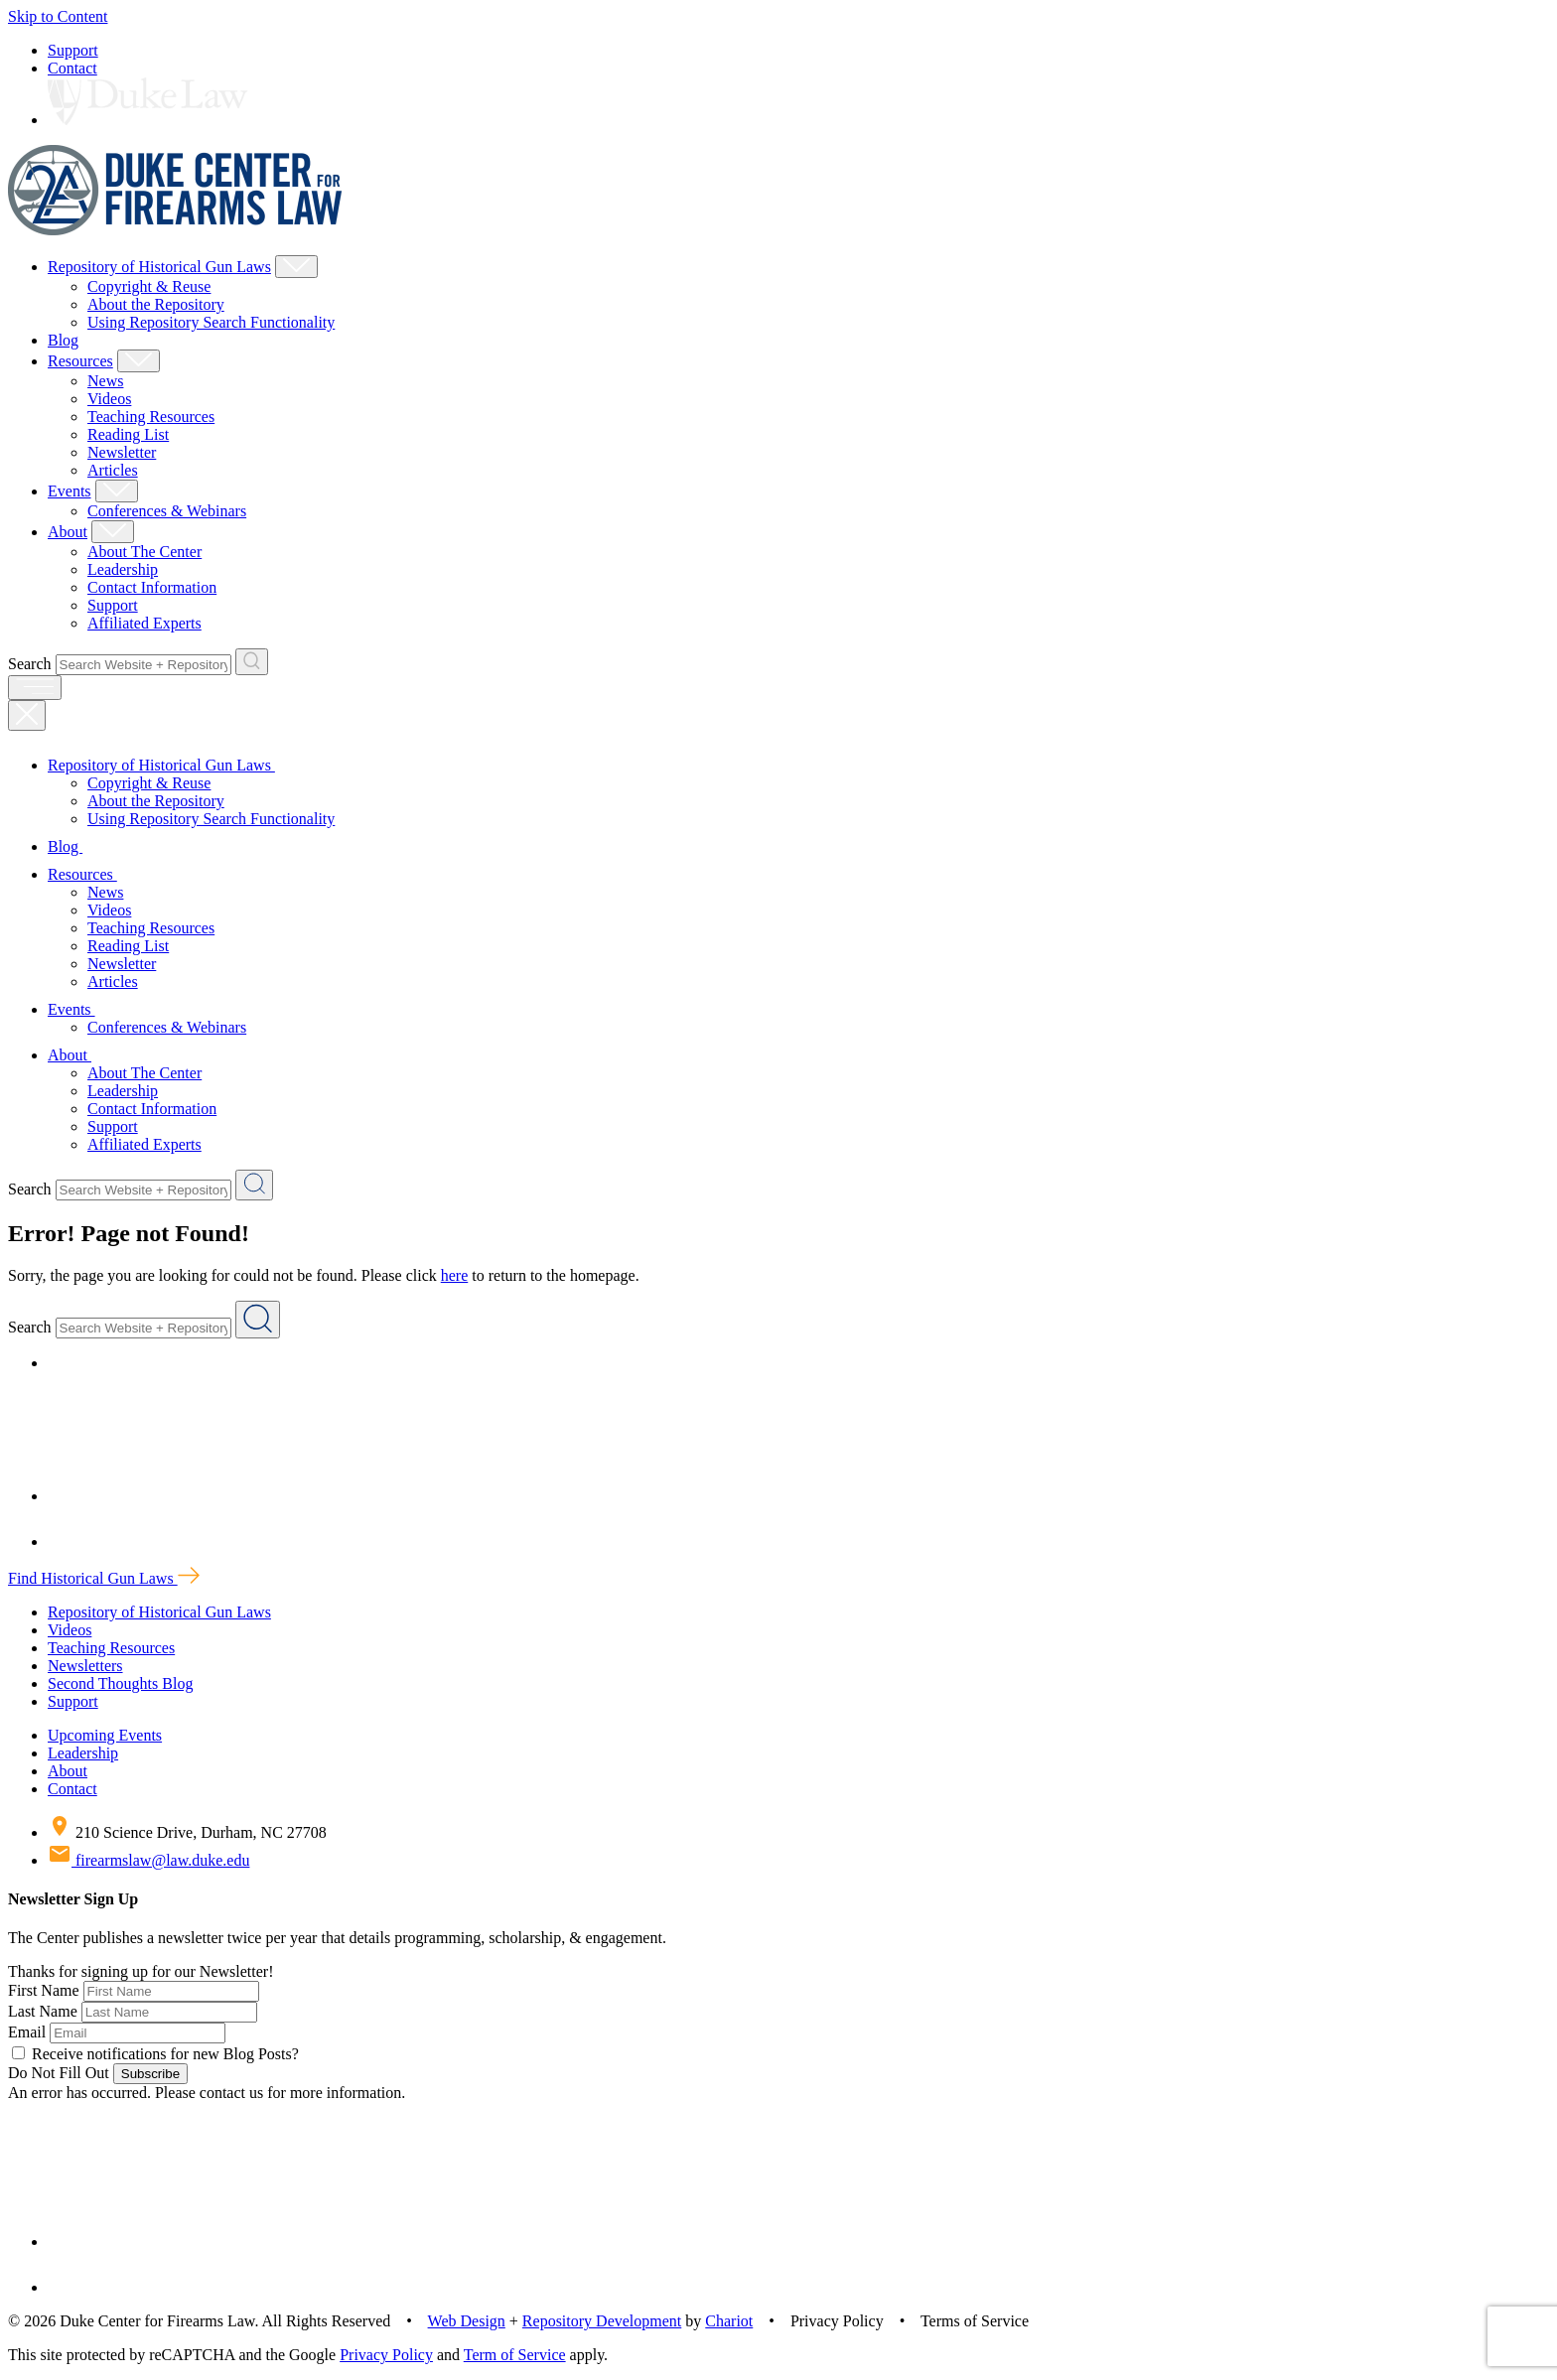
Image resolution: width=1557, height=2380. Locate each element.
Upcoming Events (105, 1735)
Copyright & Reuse (149, 286)
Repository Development (601, 2320)
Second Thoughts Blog (120, 1683)
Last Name (42, 2011)
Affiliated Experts (144, 623)
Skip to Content (57, 16)
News (105, 380)
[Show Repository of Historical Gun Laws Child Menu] (296, 266)
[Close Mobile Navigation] (27, 715)
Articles (112, 470)
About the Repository (155, 304)
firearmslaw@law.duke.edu (148, 1860)
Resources (80, 360)
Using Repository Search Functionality (211, 322)
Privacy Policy (386, 2354)
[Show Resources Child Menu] (138, 361)
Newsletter (121, 452)
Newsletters (85, 1665)
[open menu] (35, 687)
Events (69, 491)
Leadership (122, 569)
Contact (72, 68)
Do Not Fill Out (58, 2072)
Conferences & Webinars (166, 510)
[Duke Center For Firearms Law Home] (175, 229)
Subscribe (150, 2073)
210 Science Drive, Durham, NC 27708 (187, 1832)
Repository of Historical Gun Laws (159, 266)
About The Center (144, 551)
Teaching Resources (150, 416)
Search (30, 663)
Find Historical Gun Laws (104, 1578)
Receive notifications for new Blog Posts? (155, 2053)
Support (73, 50)
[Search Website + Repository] (251, 661)
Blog (63, 340)
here (455, 1275)
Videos (109, 398)
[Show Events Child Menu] (116, 491)
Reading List (128, 434)
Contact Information (151, 587)
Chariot (729, 2320)
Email (27, 2032)
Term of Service (515, 2354)
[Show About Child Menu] (112, 531)
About (67, 531)
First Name (43, 1990)
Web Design (466, 2320)
